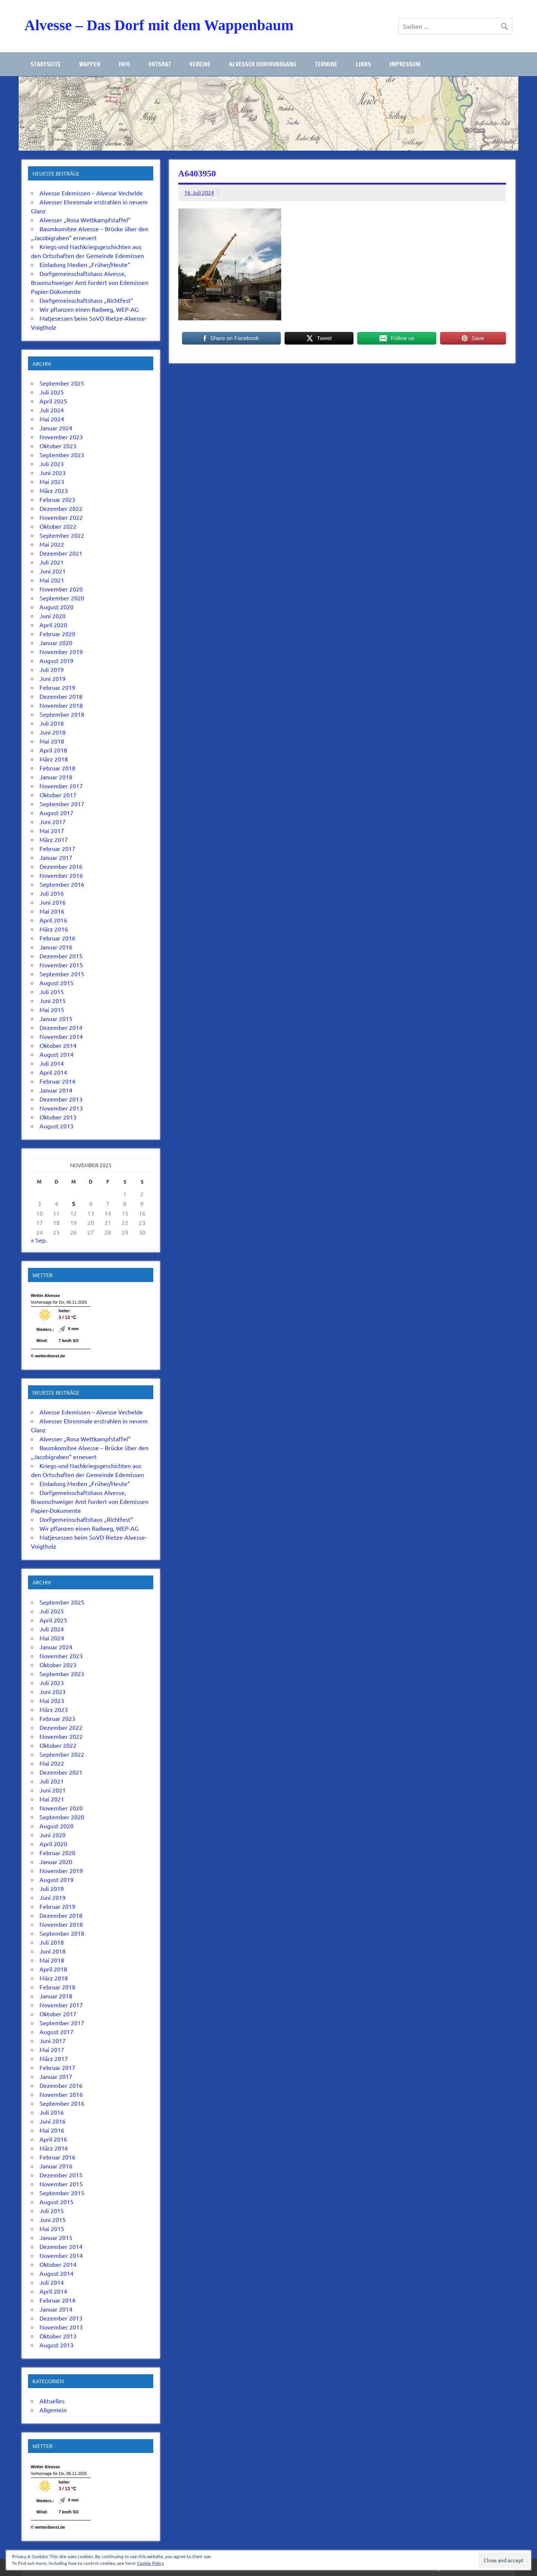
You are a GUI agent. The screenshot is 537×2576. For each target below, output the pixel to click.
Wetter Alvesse (45, 1295)
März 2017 (54, 839)
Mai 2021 (52, 580)
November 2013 (61, 1108)
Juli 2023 (52, 463)
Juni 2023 (53, 472)
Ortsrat (159, 64)
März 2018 (54, 759)
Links (363, 64)
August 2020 (56, 606)
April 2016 (53, 920)
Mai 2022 (52, 544)
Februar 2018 (57, 768)
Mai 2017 (52, 830)
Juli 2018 (52, 723)
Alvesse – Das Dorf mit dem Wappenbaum (159, 25)
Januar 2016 (56, 947)
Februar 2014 (57, 1081)
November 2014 (61, 1036)
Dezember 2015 (61, 955)
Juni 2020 (53, 615)
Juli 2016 (52, 893)
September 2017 (62, 803)
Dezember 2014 (61, 1027)
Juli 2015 (52, 991)
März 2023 (54, 490)
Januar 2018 (56, 776)
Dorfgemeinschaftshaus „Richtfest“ (86, 300)
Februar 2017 (57, 848)
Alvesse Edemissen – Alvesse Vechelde (91, 193)
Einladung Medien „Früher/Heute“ (85, 264)
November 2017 (61, 785)
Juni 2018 (53, 732)
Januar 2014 (56, 1090)
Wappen (89, 64)
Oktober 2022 (58, 526)
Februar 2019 (57, 687)
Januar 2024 (56, 427)
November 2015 (61, 964)
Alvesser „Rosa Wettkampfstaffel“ (85, 219)
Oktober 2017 (58, 794)
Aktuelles (52, 2400)
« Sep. (39, 1240)
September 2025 (62, 383)
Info (124, 64)
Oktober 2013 (58, 1117)
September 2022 (62, 535)
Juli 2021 (52, 562)
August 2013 (56, 1126)
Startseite (46, 64)
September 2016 (62, 884)
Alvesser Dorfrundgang (262, 64)
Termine (326, 64)
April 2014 (53, 1072)
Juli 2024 (52, 410)
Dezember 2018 (61, 696)
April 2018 (53, 750)
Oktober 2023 (58, 445)
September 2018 (62, 714)
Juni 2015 (53, 1000)
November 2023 (61, 436)
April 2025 (53, 401)
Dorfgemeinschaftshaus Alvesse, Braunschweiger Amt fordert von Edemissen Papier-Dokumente (89, 282)
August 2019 (56, 660)
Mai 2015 (52, 1009)
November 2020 (61, 589)
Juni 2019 (53, 678)
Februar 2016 (57, 938)
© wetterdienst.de (48, 1356)
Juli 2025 (52, 392)
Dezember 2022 (61, 508)
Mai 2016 (52, 911)
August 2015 (56, 982)
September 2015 (62, 973)
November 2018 (61, 705)
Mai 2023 (52, 481)
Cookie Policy (150, 2563)
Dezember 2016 (61, 866)
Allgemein (53, 2409)
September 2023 (62, 454)
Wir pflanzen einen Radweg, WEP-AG (89, 309)
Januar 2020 (56, 642)
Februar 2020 (57, 633)
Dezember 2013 (61, 1099)
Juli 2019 (52, 669)
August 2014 (56, 1054)
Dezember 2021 (61, 553)
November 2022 (61, 517)
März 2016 (54, 929)
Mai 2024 (52, 418)
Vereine (200, 64)
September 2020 (62, 597)
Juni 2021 (53, 571)
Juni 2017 (53, 821)
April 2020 (53, 624)
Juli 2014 (52, 1063)
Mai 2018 (52, 741)
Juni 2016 (53, 902)
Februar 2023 (57, 499)
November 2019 (61, 651)
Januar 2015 (56, 1018)
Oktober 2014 (58, 1045)
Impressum (405, 64)
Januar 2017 (56, 857)
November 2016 (61, 875)
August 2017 (56, 812)
